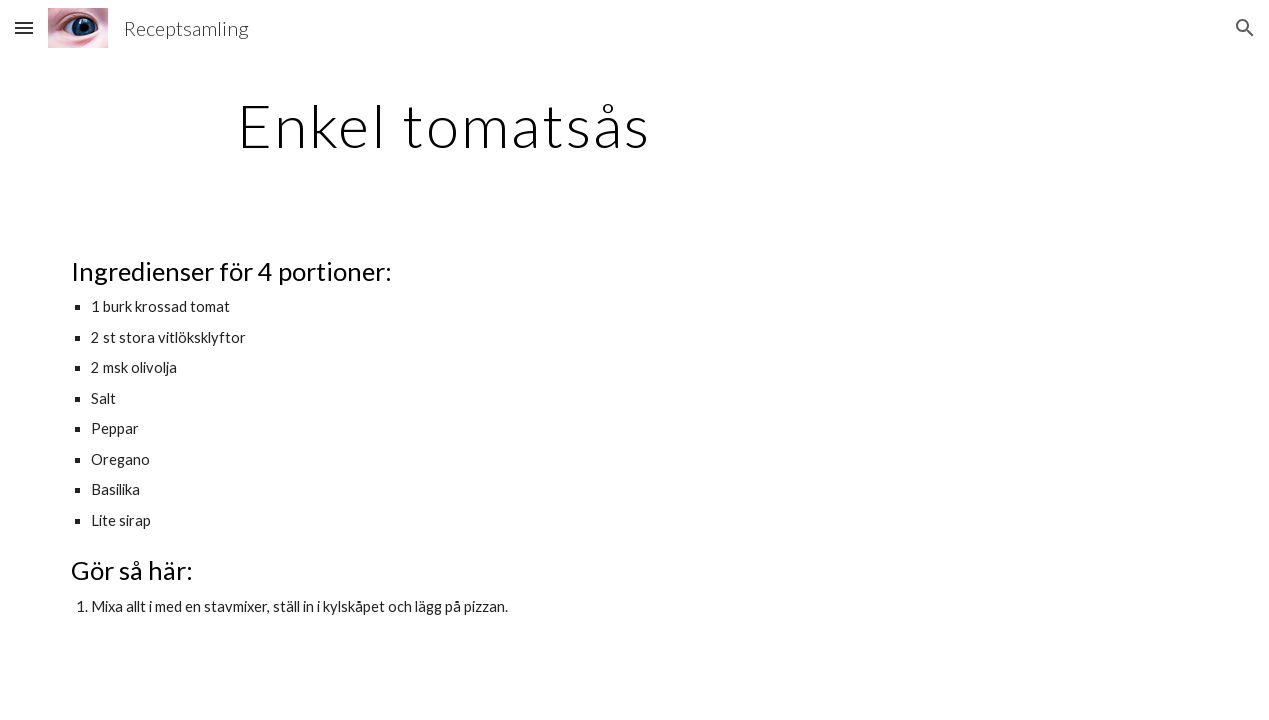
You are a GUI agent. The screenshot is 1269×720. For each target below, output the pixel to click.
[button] (24, 27)
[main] (444, 125)
